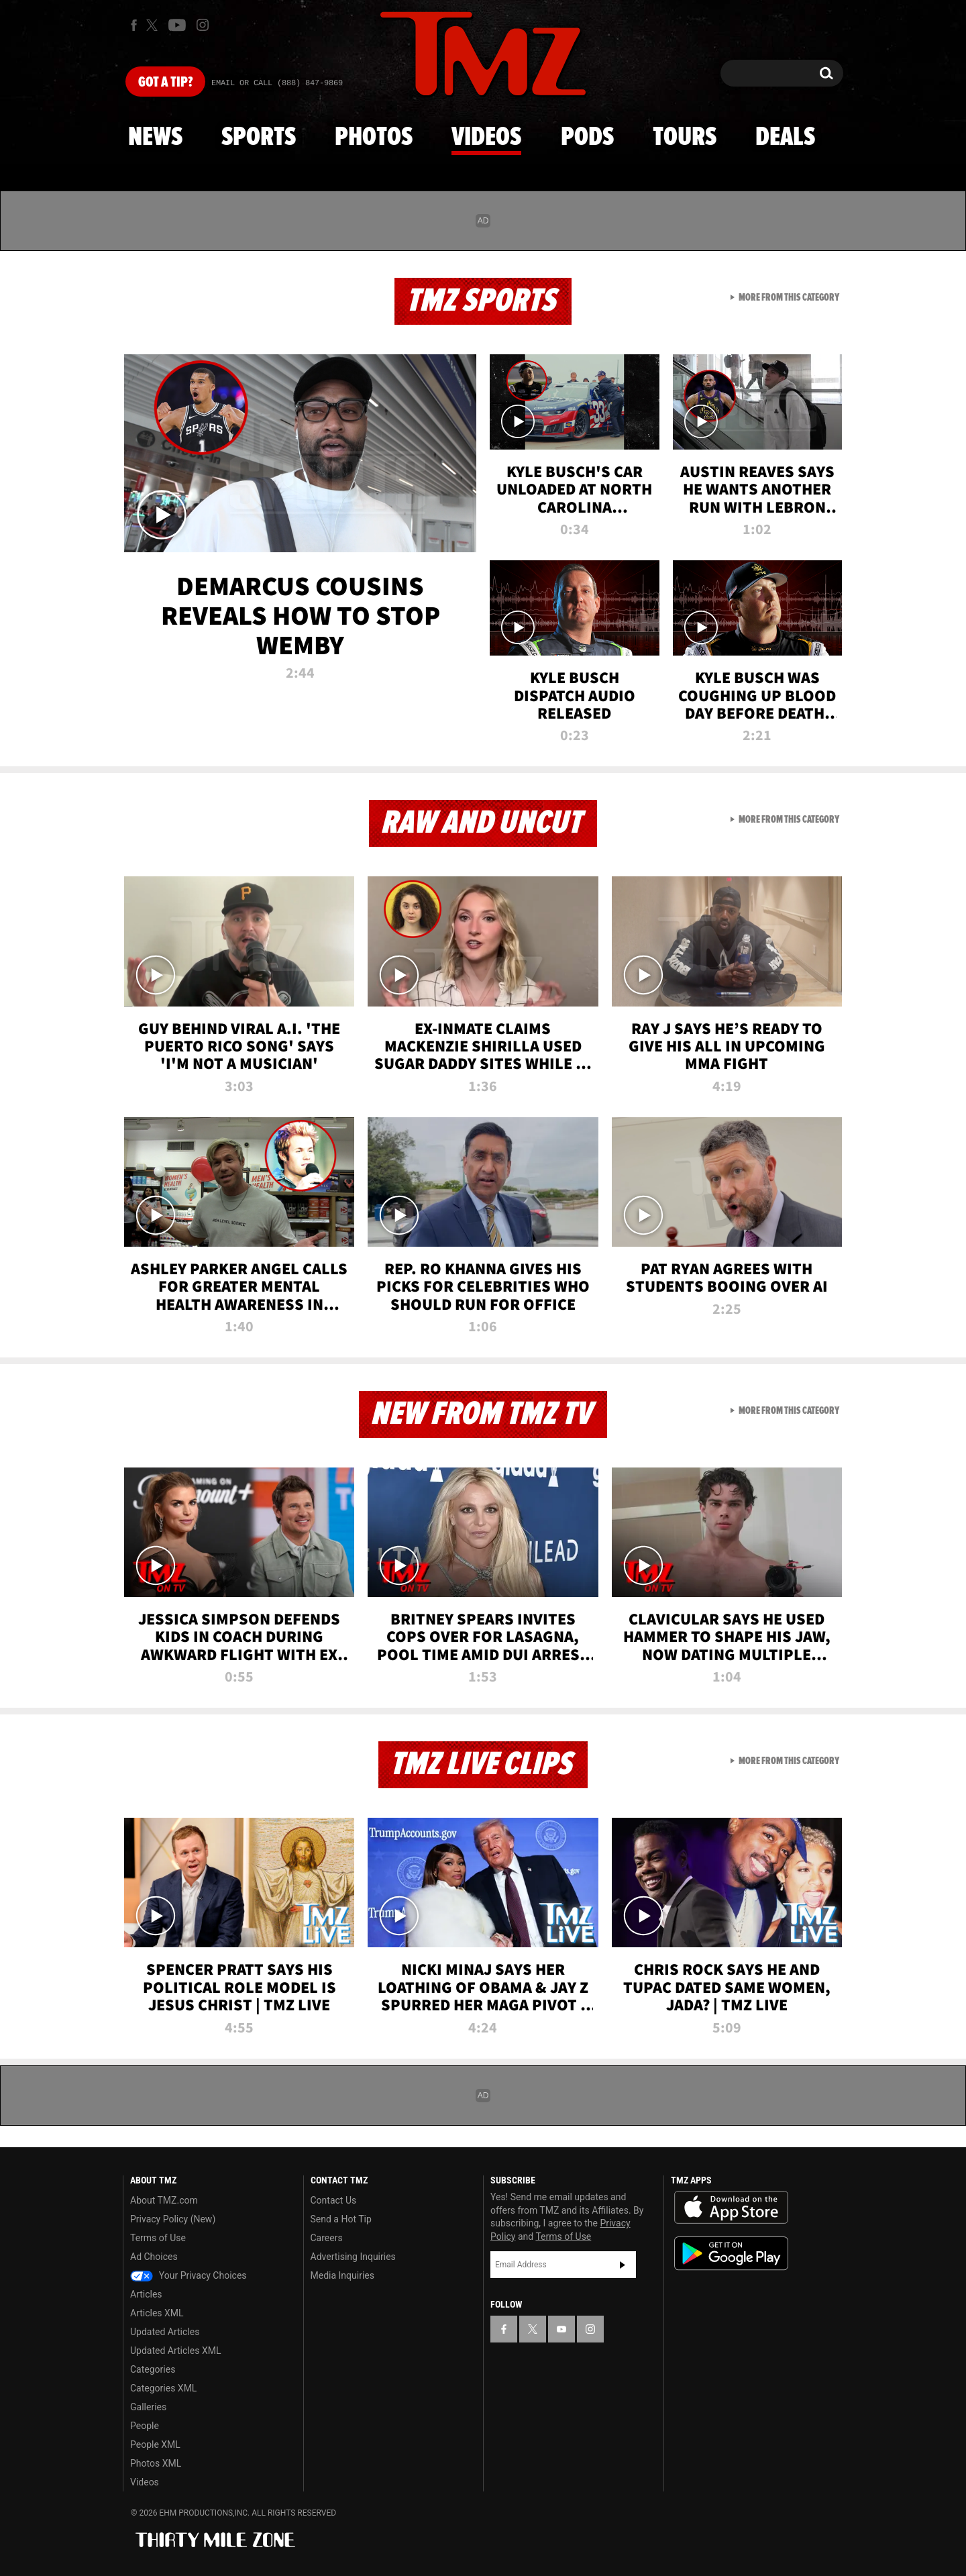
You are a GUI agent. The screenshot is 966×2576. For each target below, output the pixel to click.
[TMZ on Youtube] (177, 25)
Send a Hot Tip (341, 2219)
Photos (374, 137)
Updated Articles (164, 2331)
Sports (258, 137)
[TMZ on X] (154, 25)
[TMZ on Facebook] (134, 25)
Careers (327, 2237)
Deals (785, 137)
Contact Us (334, 2200)
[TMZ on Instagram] (202, 25)
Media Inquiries (342, 2275)
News (155, 137)
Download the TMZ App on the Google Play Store (731, 2253)
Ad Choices (154, 2256)
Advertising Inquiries (353, 2256)
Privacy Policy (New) (172, 2219)
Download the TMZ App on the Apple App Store (731, 2207)
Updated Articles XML (175, 2350)
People (144, 2425)
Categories (152, 2369)
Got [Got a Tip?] (165, 82)
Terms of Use (158, 2237)
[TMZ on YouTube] (561, 2329)
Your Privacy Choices (188, 2275)
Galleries (148, 2407)
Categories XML (163, 2388)
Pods (587, 137)
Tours (684, 137)
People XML (155, 2444)
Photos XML (155, 2463)
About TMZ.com (164, 2200)
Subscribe (622, 2264)
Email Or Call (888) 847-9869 (277, 83)
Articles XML (157, 2313)
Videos (486, 137)
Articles (146, 2294)
